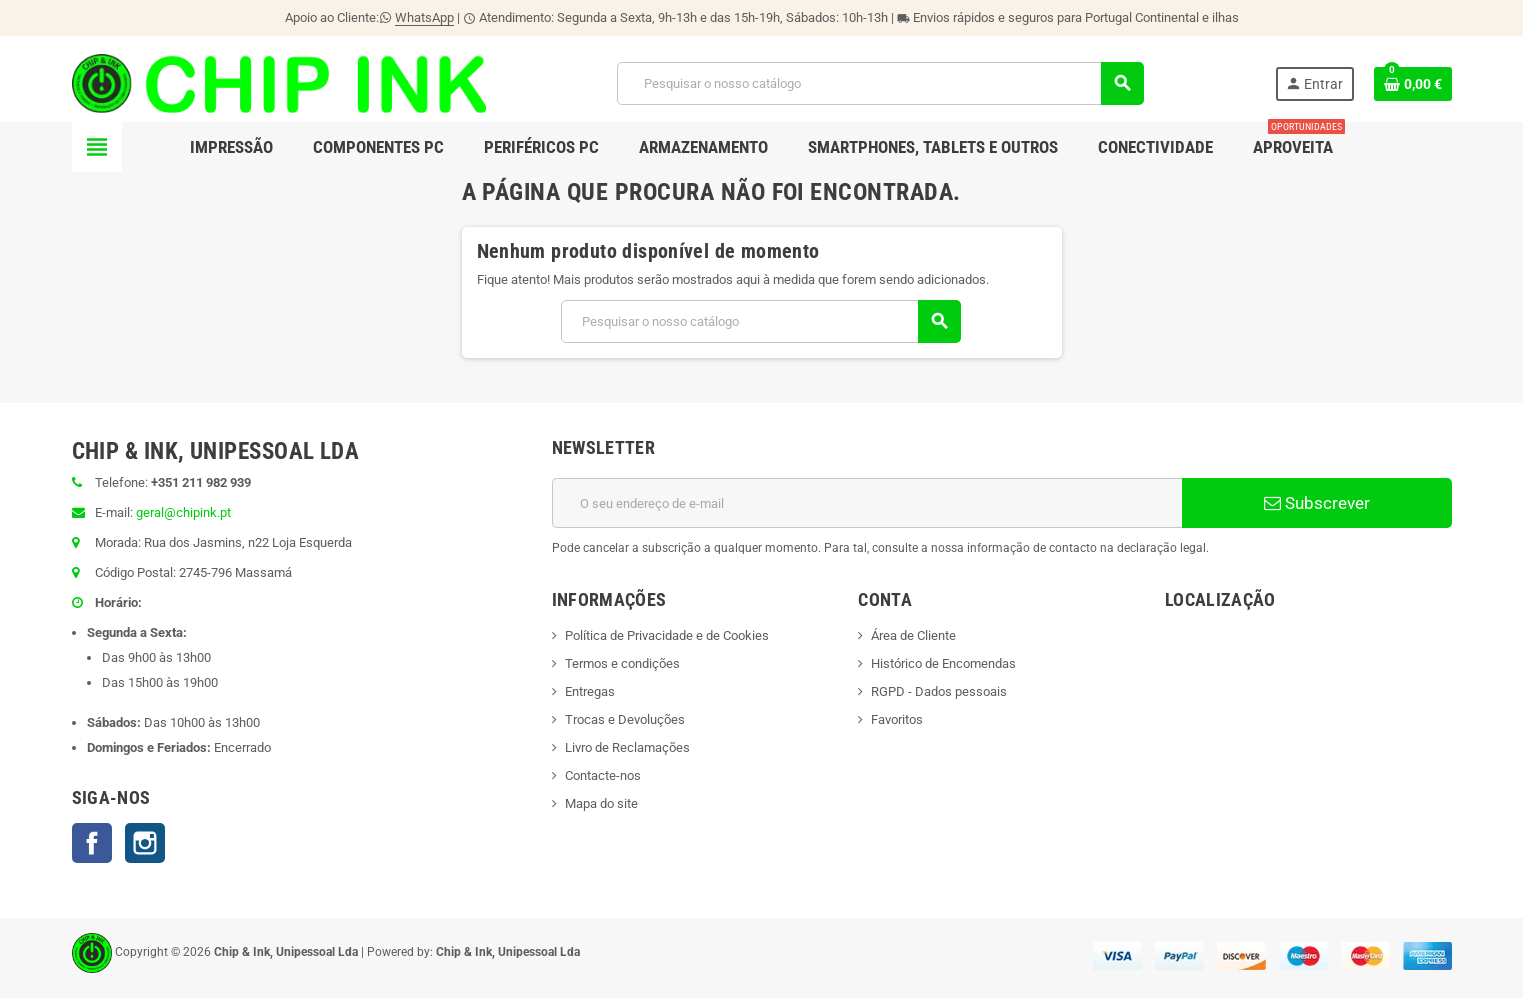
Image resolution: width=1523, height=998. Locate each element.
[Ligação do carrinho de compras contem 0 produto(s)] (1413, 84)
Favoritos (897, 719)
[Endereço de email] (867, 503)
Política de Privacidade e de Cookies (667, 635)
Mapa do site (601, 803)
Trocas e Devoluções (625, 719)
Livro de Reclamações (627, 747)
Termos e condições (622, 663)
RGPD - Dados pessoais (939, 691)
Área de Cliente (913, 635)
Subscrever (1317, 503)
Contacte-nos (603, 775)
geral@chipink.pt (183, 512)
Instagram (145, 843)
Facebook (92, 843)
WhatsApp (424, 17)
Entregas (590, 691)
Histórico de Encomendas (943, 663)
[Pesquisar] (880, 83)
